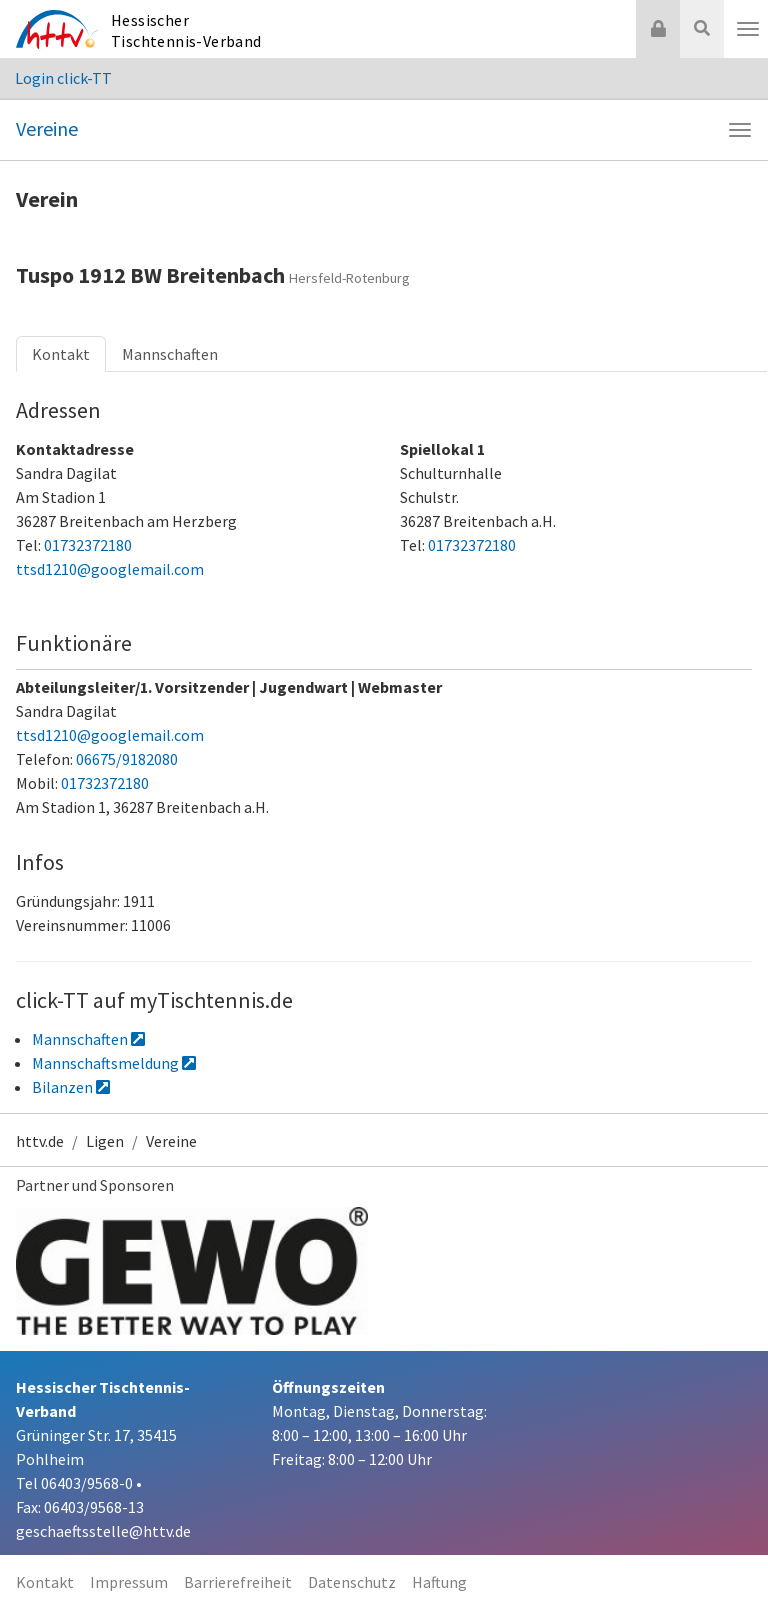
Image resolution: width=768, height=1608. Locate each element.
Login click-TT (63, 78)
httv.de (40, 1141)
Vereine (47, 128)
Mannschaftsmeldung (114, 1063)
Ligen (105, 1141)
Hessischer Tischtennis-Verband (186, 30)
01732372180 (88, 545)
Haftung (439, 1582)
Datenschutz (352, 1582)
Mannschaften (170, 354)
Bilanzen (71, 1087)
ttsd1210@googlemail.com (110, 569)
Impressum (129, 1582)
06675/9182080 (127, 759)
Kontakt (61, 354)
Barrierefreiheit (238, 1582)
